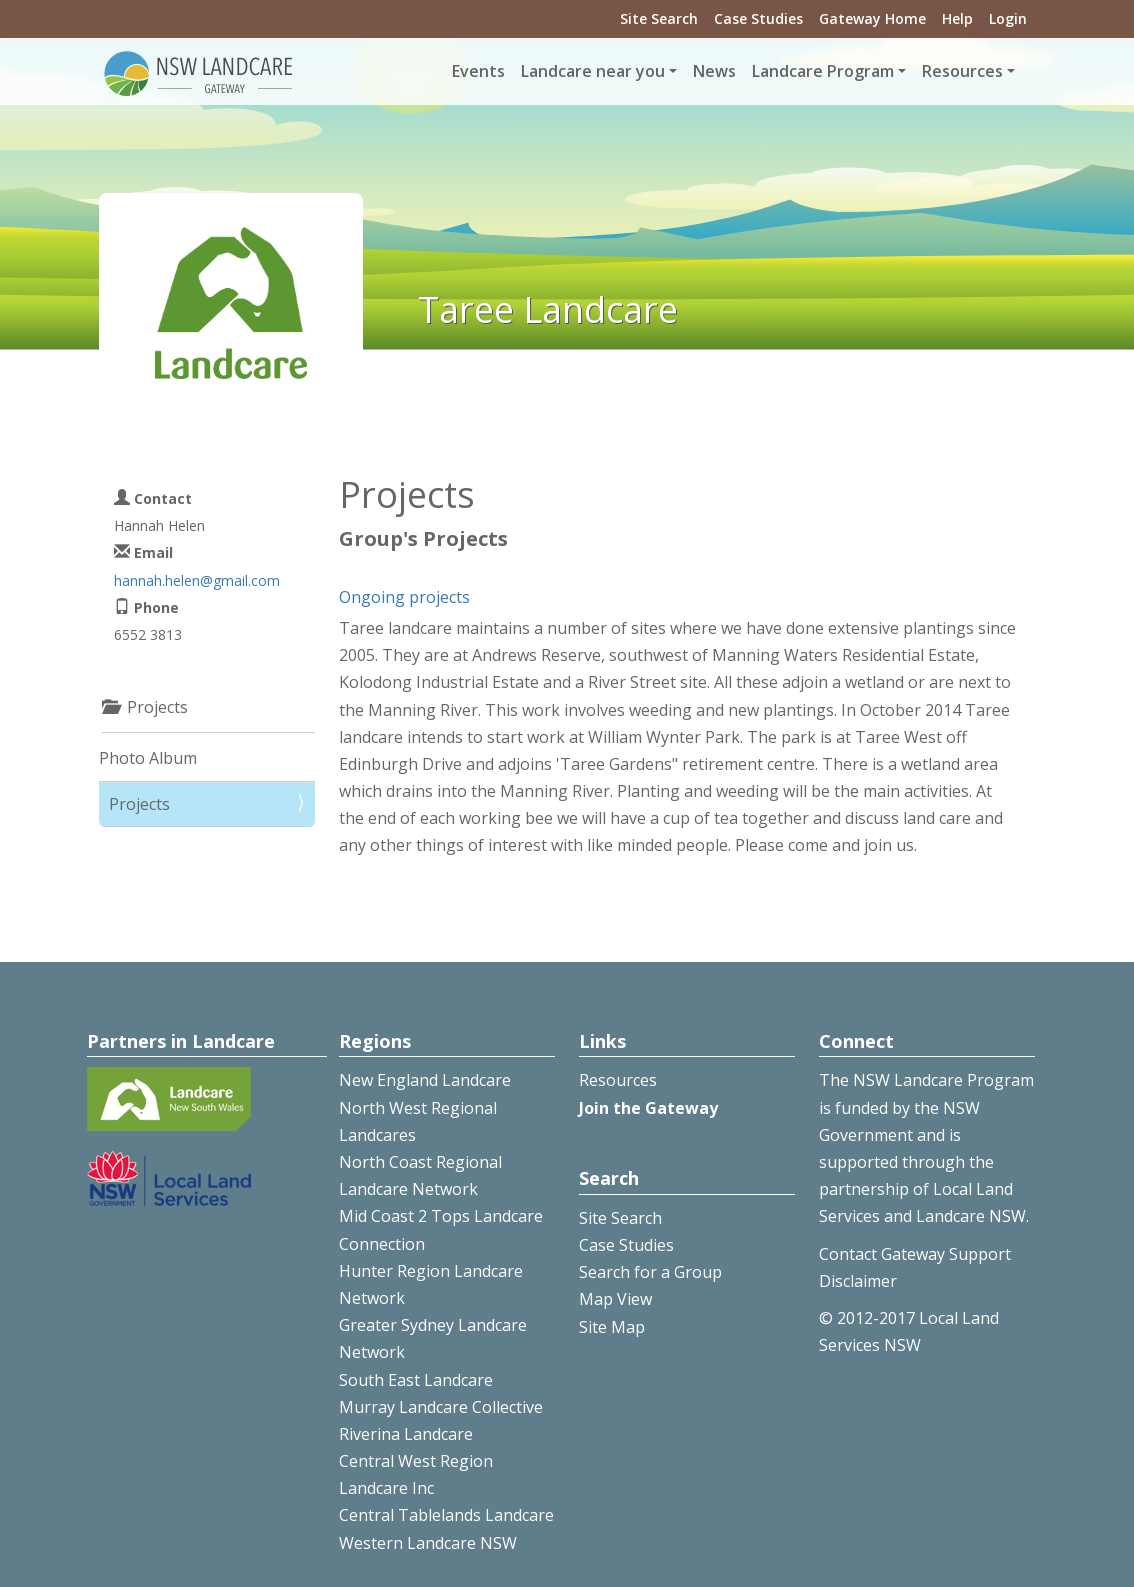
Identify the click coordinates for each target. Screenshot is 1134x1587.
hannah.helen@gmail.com (197, 580)
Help (957, 18)
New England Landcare (425, 1080)
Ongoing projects (404, 597)
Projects (139, 804)
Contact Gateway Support (915, 1254)
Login (1008, 18)
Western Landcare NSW (428, 1543)
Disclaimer (858, 1281)
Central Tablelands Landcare (446, 1515)
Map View (615, 1299)
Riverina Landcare (406, 1434)
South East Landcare (416, 1380)
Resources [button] (962, 71)
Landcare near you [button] (593, 71)
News (714, 71)
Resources (618, 1080)
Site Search (659, 18)
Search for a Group (650, 1272)
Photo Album (148, 758)
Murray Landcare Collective (441, 1407)
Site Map (612, 1327)
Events (478, 71)
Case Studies (758, 18)
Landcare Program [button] (823, 71)
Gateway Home (872, 18)
